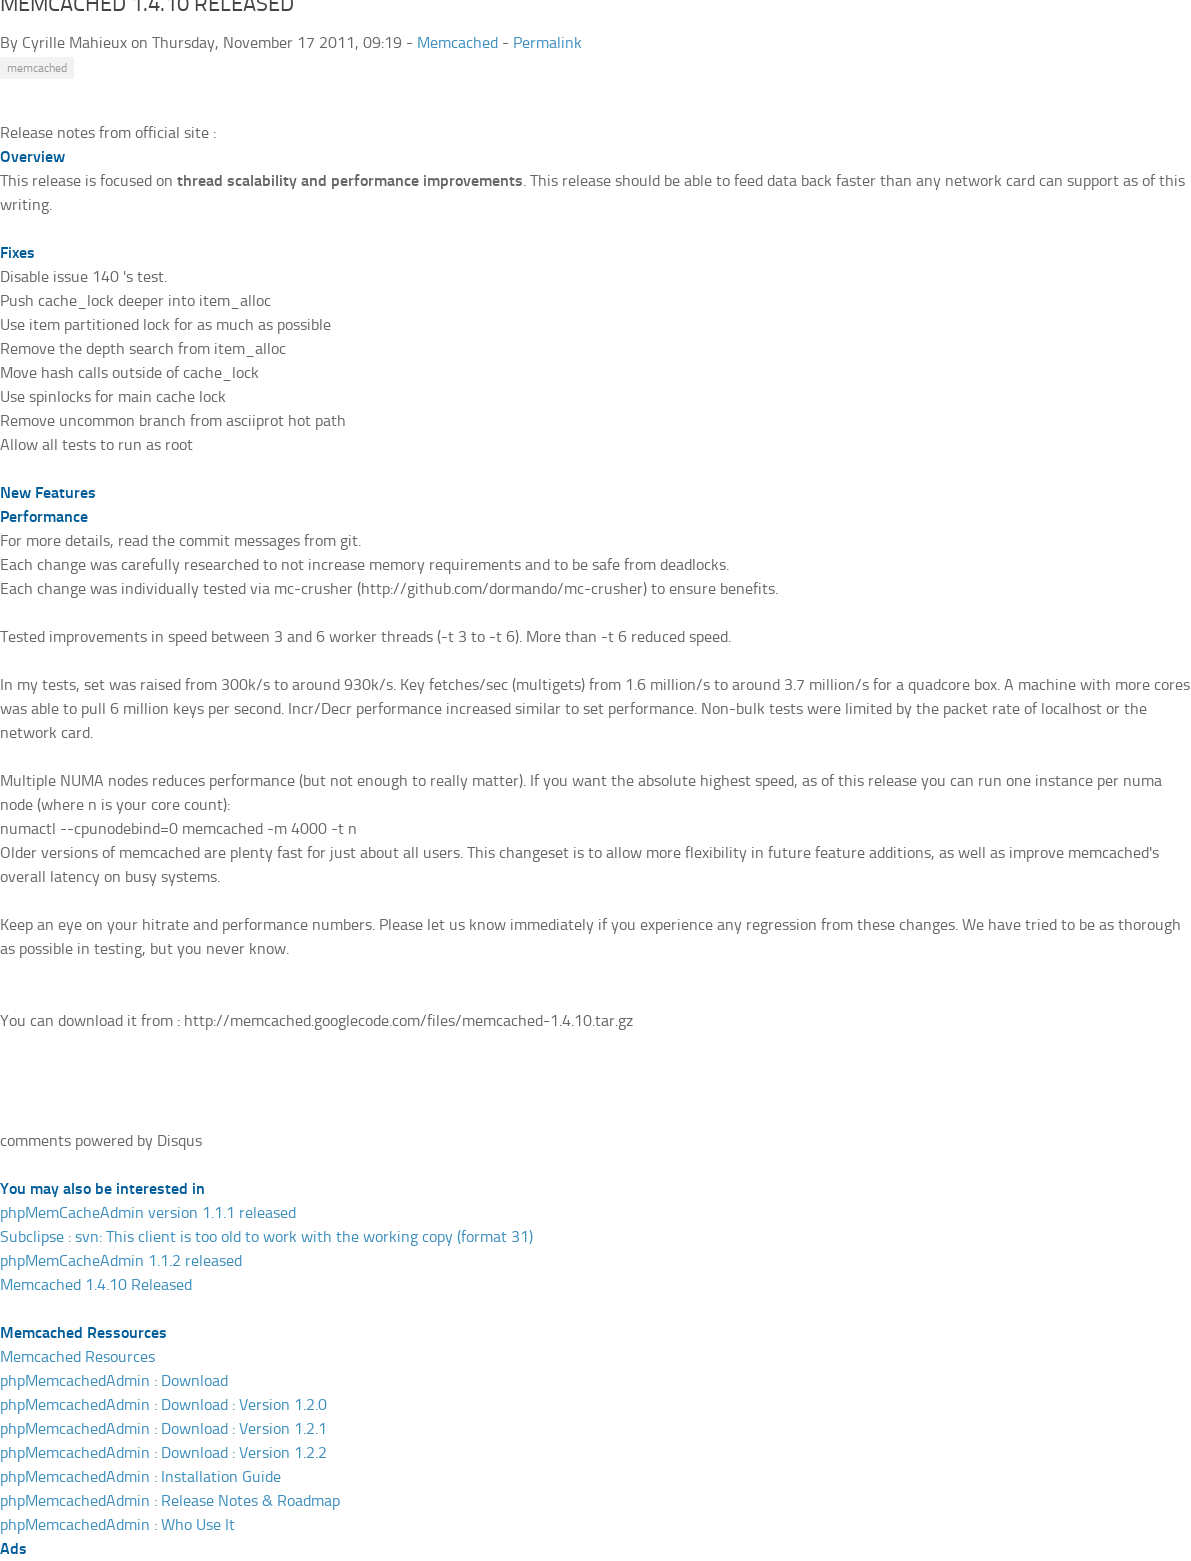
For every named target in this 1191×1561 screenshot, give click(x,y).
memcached (37, 68)
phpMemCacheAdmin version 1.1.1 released (148, 1212)
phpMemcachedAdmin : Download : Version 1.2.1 (163, 1428)
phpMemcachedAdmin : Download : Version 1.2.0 (163, 1404)
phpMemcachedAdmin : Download (114, 1380)
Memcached (457, 42)
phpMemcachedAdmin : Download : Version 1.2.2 (163, 1452)
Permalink (547, 42)
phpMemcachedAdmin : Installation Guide (140, 1476)
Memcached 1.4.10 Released (96, 1284)
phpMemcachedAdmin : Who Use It (117, 1524)
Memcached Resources (77, 1356)
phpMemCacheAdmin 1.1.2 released (121, 1260)
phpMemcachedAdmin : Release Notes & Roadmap (170, 1500)
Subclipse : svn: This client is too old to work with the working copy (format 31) (266, 1236)
